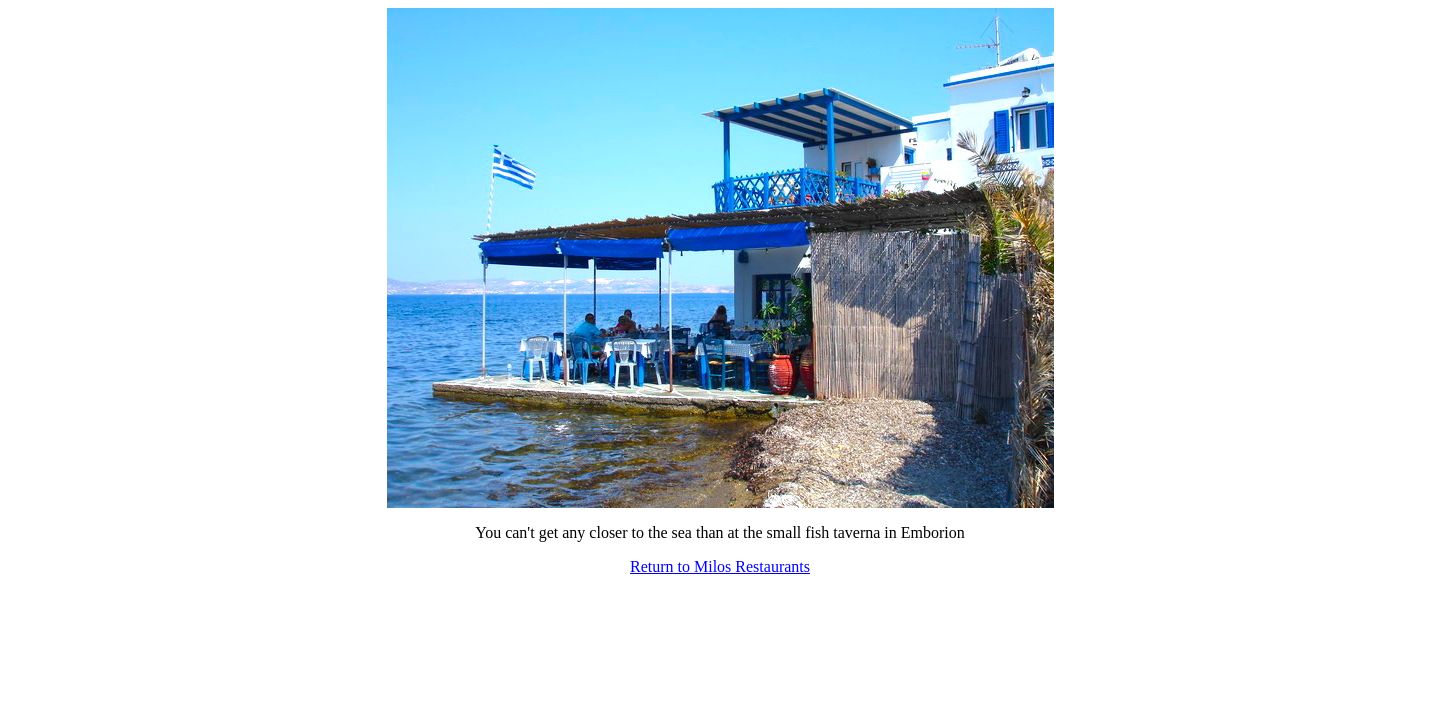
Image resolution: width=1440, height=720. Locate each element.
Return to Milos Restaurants (720, 566)
